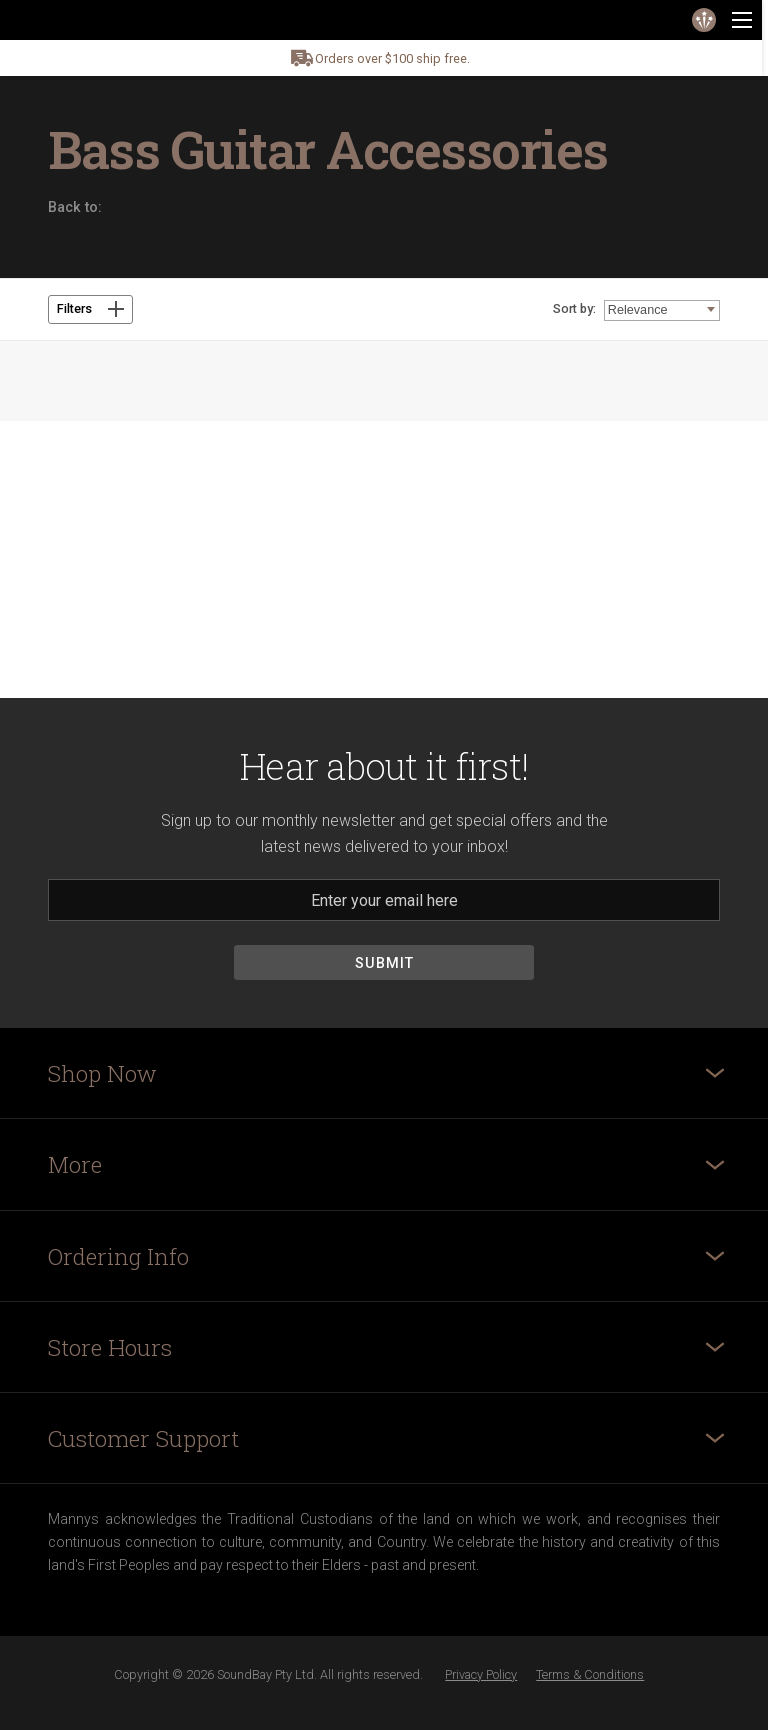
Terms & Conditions (590, 1674)
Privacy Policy (481, 1674)
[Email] (384, 900)
